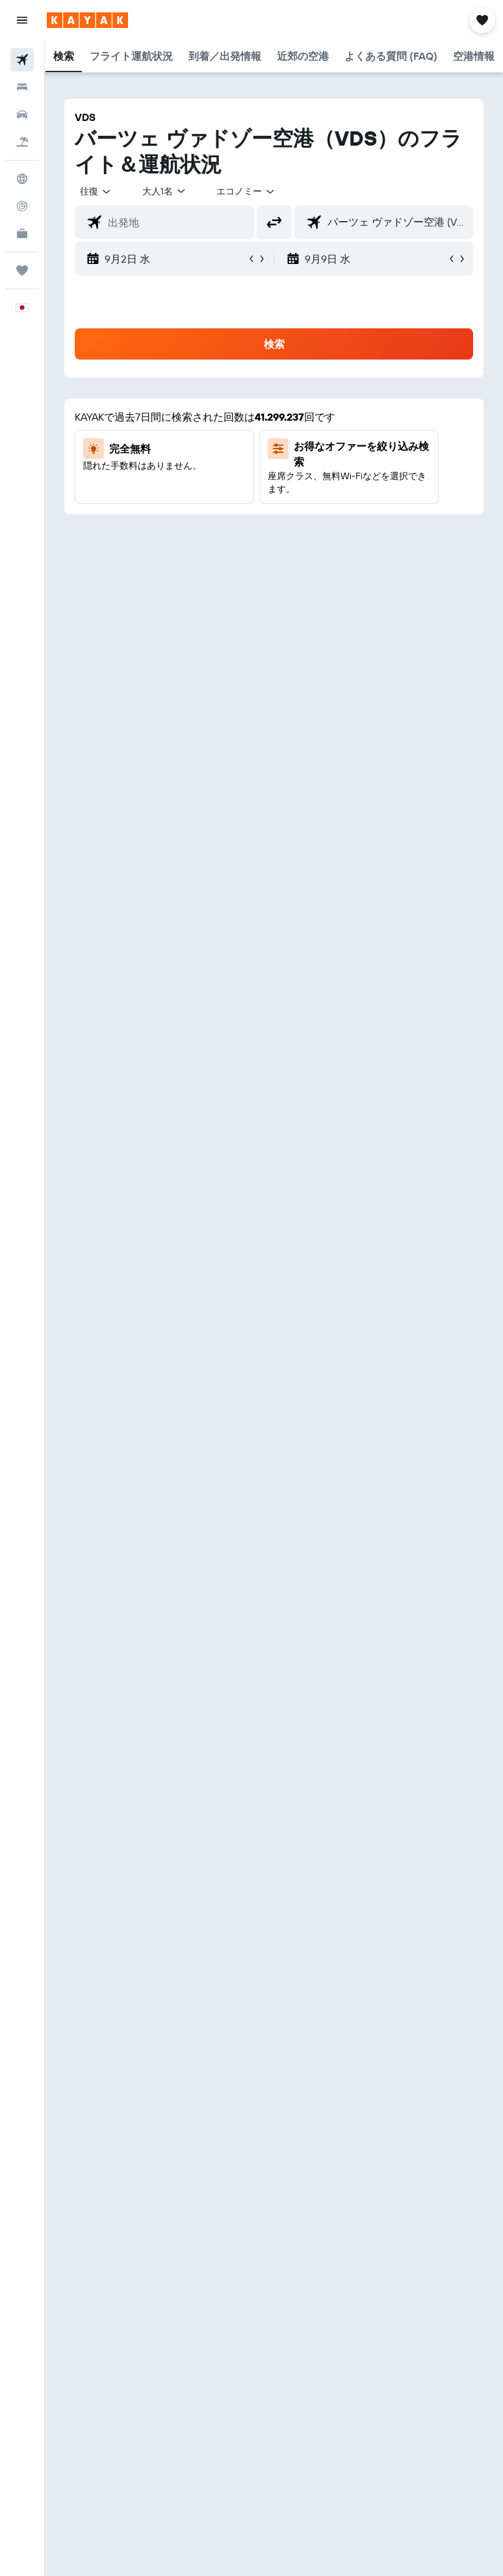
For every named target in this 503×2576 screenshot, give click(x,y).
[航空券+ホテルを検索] (22, 142)
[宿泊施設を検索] (22, 87)
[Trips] (22, 270)
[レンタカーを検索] (22, 114)
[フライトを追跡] (22, 206)
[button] (22, 20)
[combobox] (246, 191)
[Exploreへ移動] (22, 179)
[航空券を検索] (22, 60)
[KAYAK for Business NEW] (22, 233)
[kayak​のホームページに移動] (87, 20)
